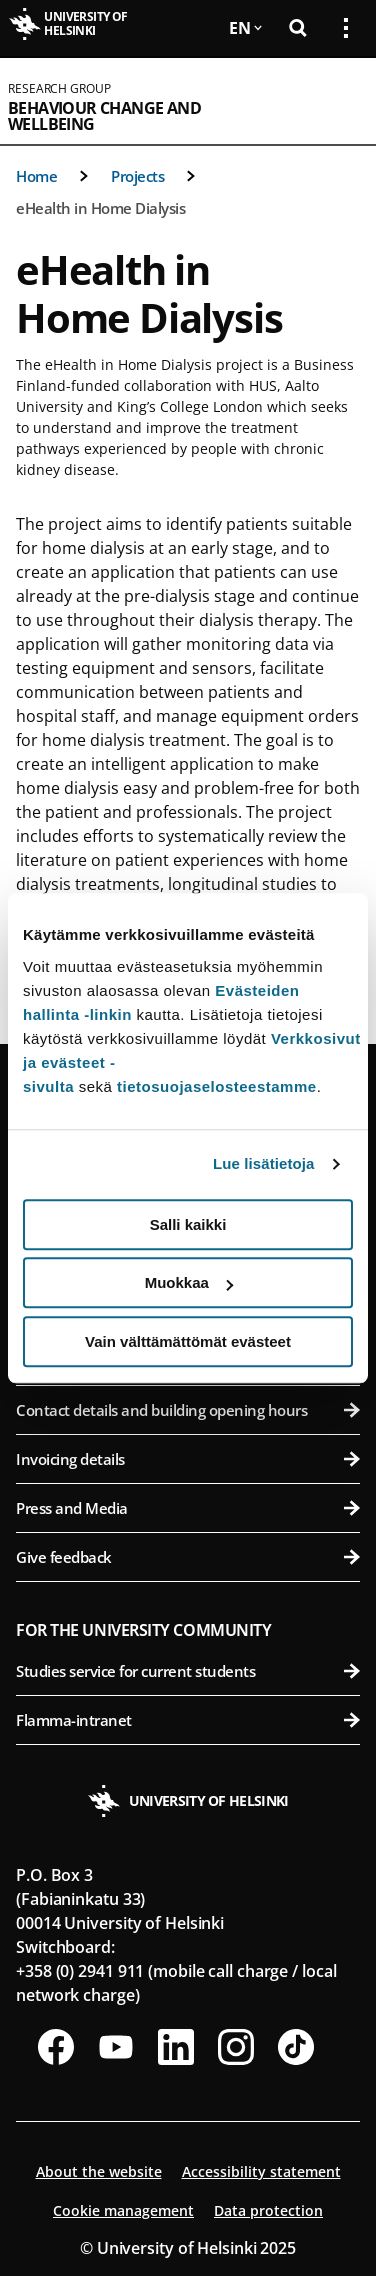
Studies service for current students (188, 1671)
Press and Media (188, 1508)
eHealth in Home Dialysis (100, 208)
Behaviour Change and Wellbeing (104, 116)
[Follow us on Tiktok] (296, 2047)
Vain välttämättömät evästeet (188, 1341)
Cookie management (123, 2210)
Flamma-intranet (188, 1720)
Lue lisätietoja (264, 1163)
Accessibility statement (261, 2171)
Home (36, 176)
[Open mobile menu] (338, 101)
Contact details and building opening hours (188, 1410)
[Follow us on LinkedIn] (176, 2047)
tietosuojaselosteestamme (217, 1086)
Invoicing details (188, 1459)
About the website (99, 2171)
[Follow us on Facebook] (56, 2047)
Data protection (268, 2210)
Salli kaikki (188, 1224)
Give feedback (188, 1557)
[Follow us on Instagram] (236, 2047)
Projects (137, 176)
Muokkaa (189, 1282)
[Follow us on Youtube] (116, 2047)
